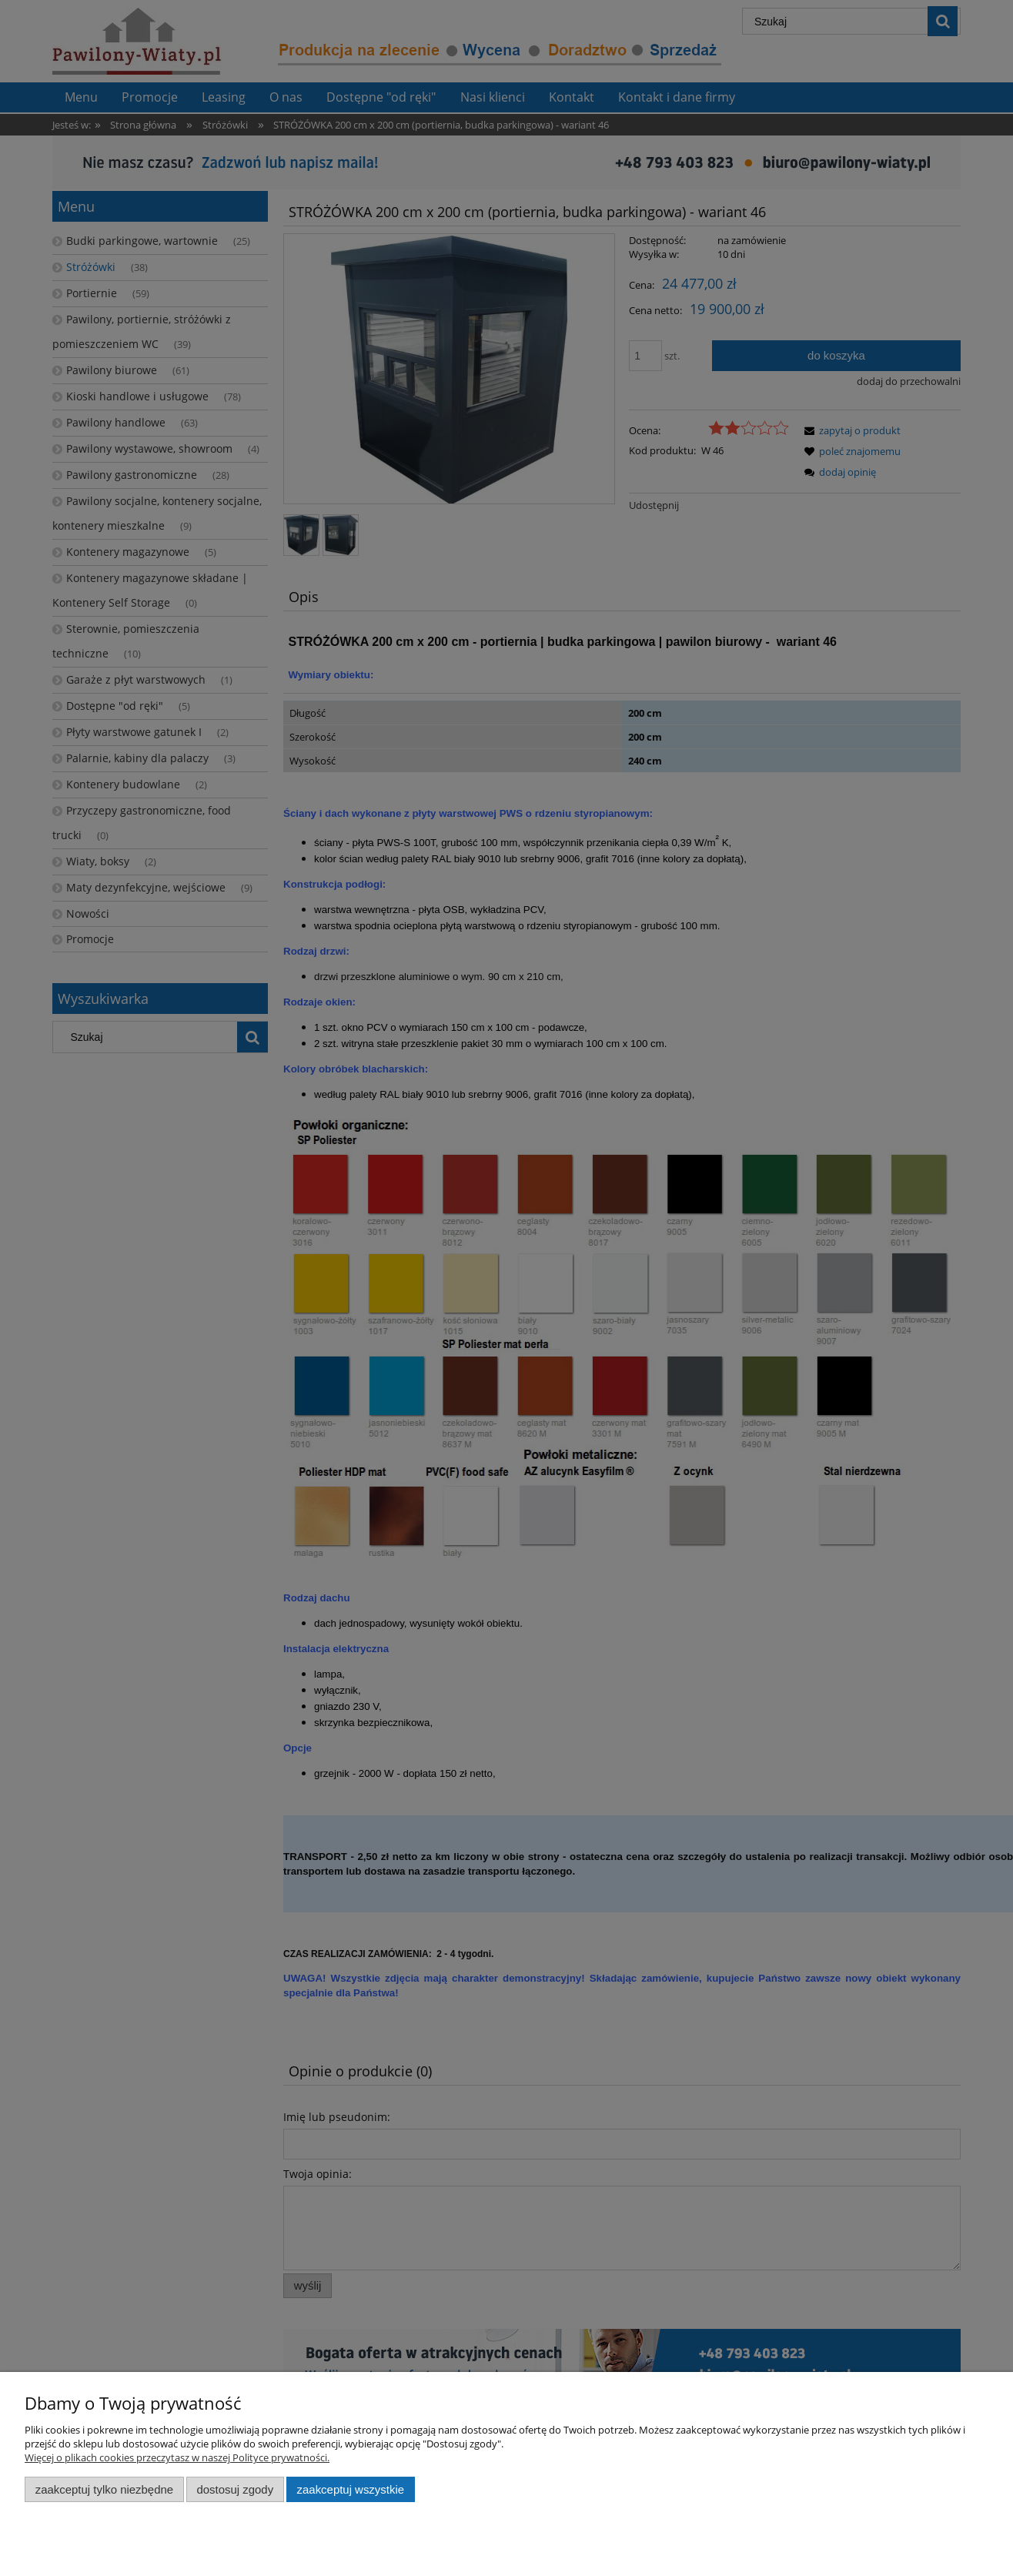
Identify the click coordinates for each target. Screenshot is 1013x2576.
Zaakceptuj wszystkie (350, 2489)
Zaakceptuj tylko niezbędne (104, 2489)
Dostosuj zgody (234, 2489)
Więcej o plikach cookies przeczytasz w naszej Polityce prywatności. (177, 2457)
